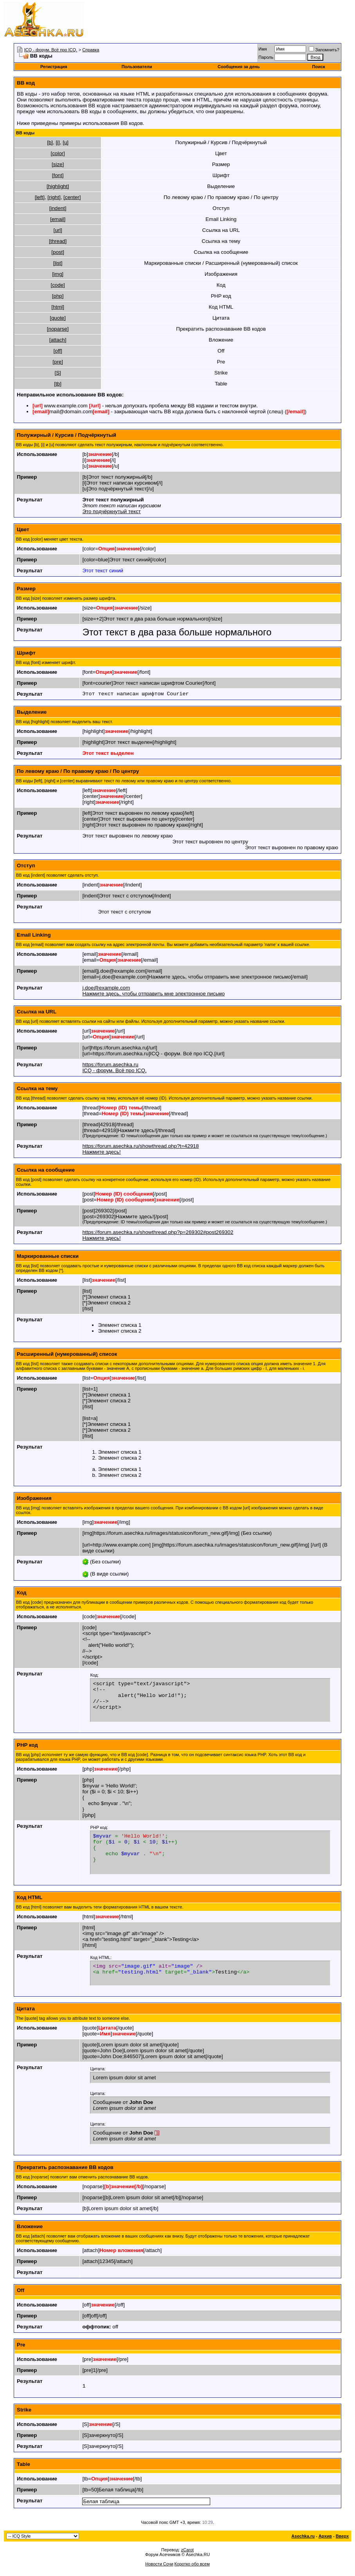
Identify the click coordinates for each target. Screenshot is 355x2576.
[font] (58, 175)
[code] (57, 285)
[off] (58, 351)
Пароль (265, 57)
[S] (57, 373)
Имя (262, 49)
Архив (325, 2537)
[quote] (58, 318)
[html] (57, 307)
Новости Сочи (159, 2565)
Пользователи (137, 66)
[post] (57, 252)
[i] (57, 142)
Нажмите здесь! (101, 1152)
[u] (65, 142)
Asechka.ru (303, 2537)
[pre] (57, 362)
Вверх (342, 2537)
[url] (58, 230)
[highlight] (58, 186)
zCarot (187, 2551)
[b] (50, 142)
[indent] (58, 208)
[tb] (57, 384)
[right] (53, 197)
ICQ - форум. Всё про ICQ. (50, 49)
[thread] (58, 241)
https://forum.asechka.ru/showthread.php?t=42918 (140, 1146)
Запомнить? (324, 49)
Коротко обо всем (192, 2565)
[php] (58, 296)
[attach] (58, 340)
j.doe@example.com (106, 988)
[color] (57, 153)
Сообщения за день (238, 66)
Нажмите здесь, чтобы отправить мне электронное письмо (153, 994)
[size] (58, 164)
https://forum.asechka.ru (110, 1064)
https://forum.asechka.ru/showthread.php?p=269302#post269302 (157, 1232)
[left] (40, 197)
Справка (90, 49)
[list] (58, 263)
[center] (72, 197)
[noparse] (58, 329)
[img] (57, 274)
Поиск (318, 66)
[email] (57, 219)
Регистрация (53, 66)
